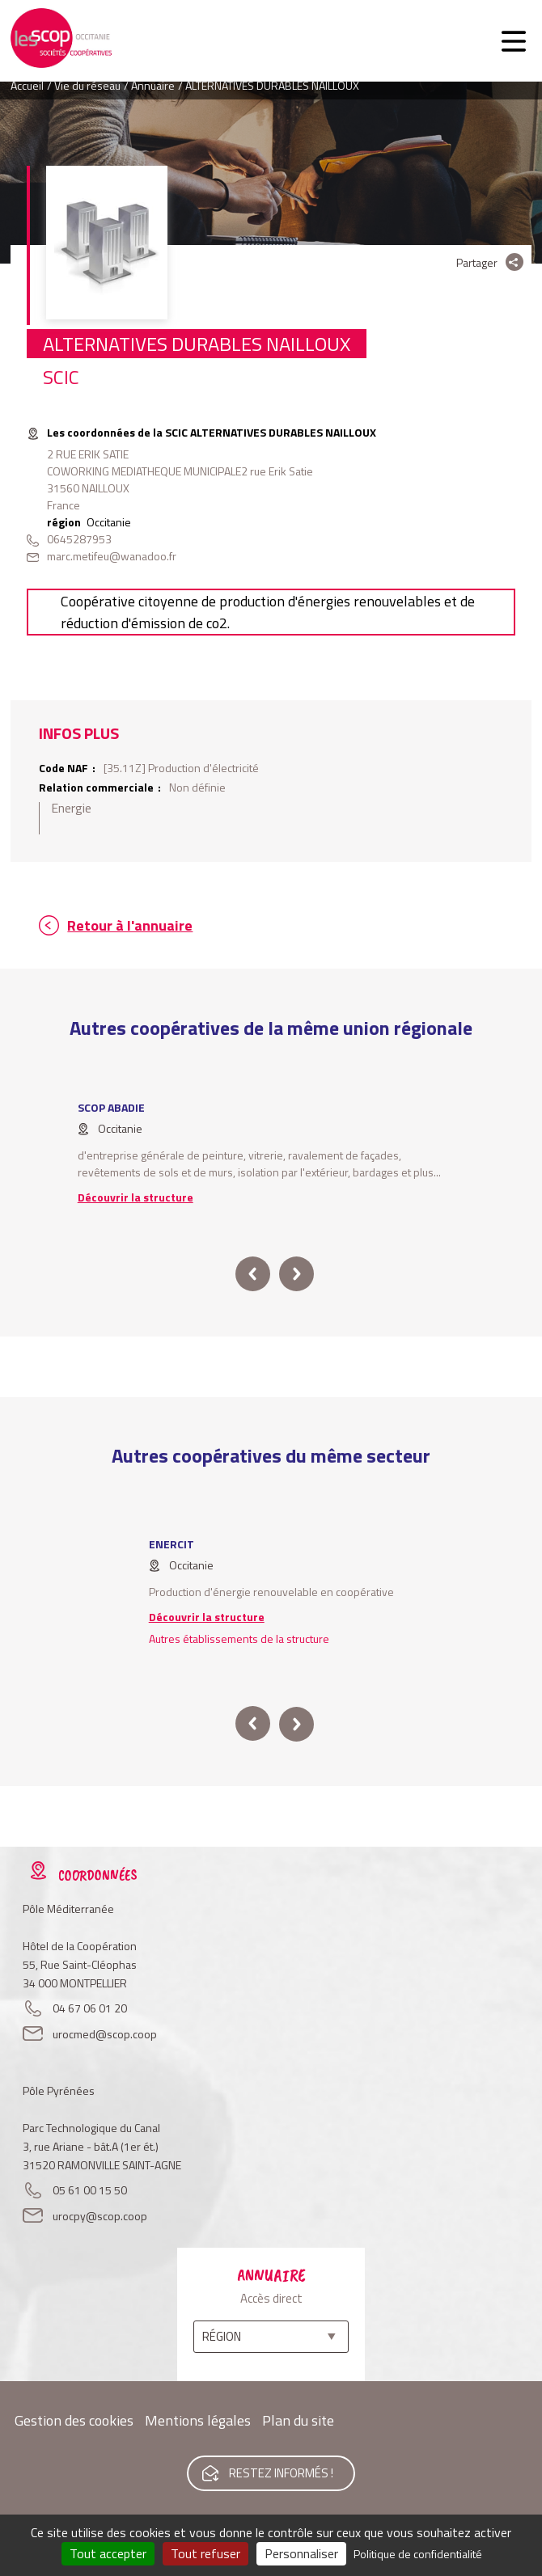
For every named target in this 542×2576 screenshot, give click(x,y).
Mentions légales (198, 2420)
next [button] (296, 1274)
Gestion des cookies (74, 2420)
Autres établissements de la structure (239, 1638)
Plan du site (298, 2420)
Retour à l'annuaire (130, 925)
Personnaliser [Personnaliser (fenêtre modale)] (301, 2553)
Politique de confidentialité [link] (418, 2553)
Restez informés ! (281, 2473)
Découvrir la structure (135, 1197)
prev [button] (253, 1274)
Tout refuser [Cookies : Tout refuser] (205, 2553)
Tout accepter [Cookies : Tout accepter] (108, 2553)
